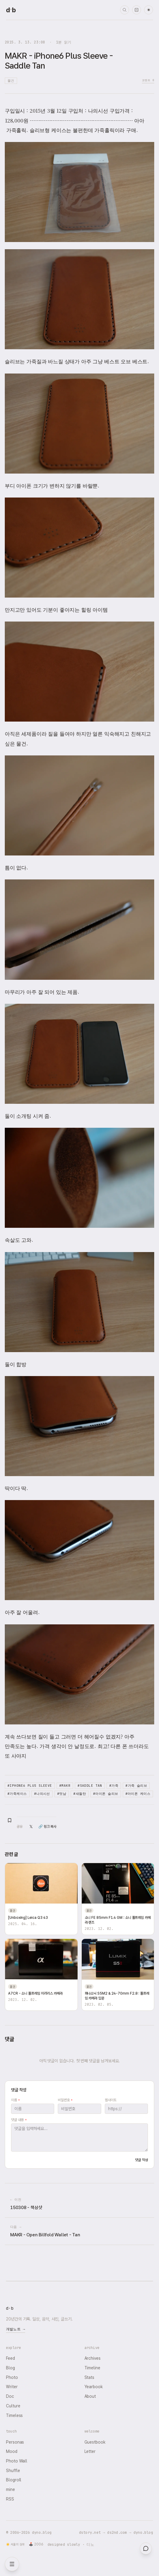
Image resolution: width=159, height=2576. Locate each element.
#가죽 (113, 1785)
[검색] (124, 9)
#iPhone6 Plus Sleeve (29, 1785)
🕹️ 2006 (36, 2544)
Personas (15, 2442)
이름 (15, 2100)
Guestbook (94, 2442)
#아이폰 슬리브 (105, 1794)
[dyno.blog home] (11, 10)
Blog (10, 2367)
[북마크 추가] (9, 1820)
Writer (12, 2386)
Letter (90, 2451)
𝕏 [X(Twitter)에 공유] (31, 1826)
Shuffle (13, 2470)
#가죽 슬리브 (136, 1785)
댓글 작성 (141, 2160)
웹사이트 (111, 2100)
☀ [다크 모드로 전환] (148, 10)
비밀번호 (65, 2100)
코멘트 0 (148, 80)
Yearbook (93, 2386)
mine (10, 2489)
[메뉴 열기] (12, 2564)
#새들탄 (79, 1794)
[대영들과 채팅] (146, 2548)
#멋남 (61, 1794)
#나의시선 (42, 1794)
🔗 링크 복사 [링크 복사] (47, 1826)
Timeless (14, 2415)
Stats (89, 2377)
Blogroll (13, 2479)
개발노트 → (15, 2329)
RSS (10, 2499)
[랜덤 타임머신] (136, 9)
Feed (10, 2358)
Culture (13, 2405)
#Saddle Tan (90, 1785)
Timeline (92, 2367)
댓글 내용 (18, 2120)
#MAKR (64, 1785)
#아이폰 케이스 (138, 1794)
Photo (12, 2377)
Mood (11, 2451)
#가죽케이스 (17, 1794)
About (90, 2396)
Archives (92, 2358)
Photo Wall (16, 2461)
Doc (10, 2396)
